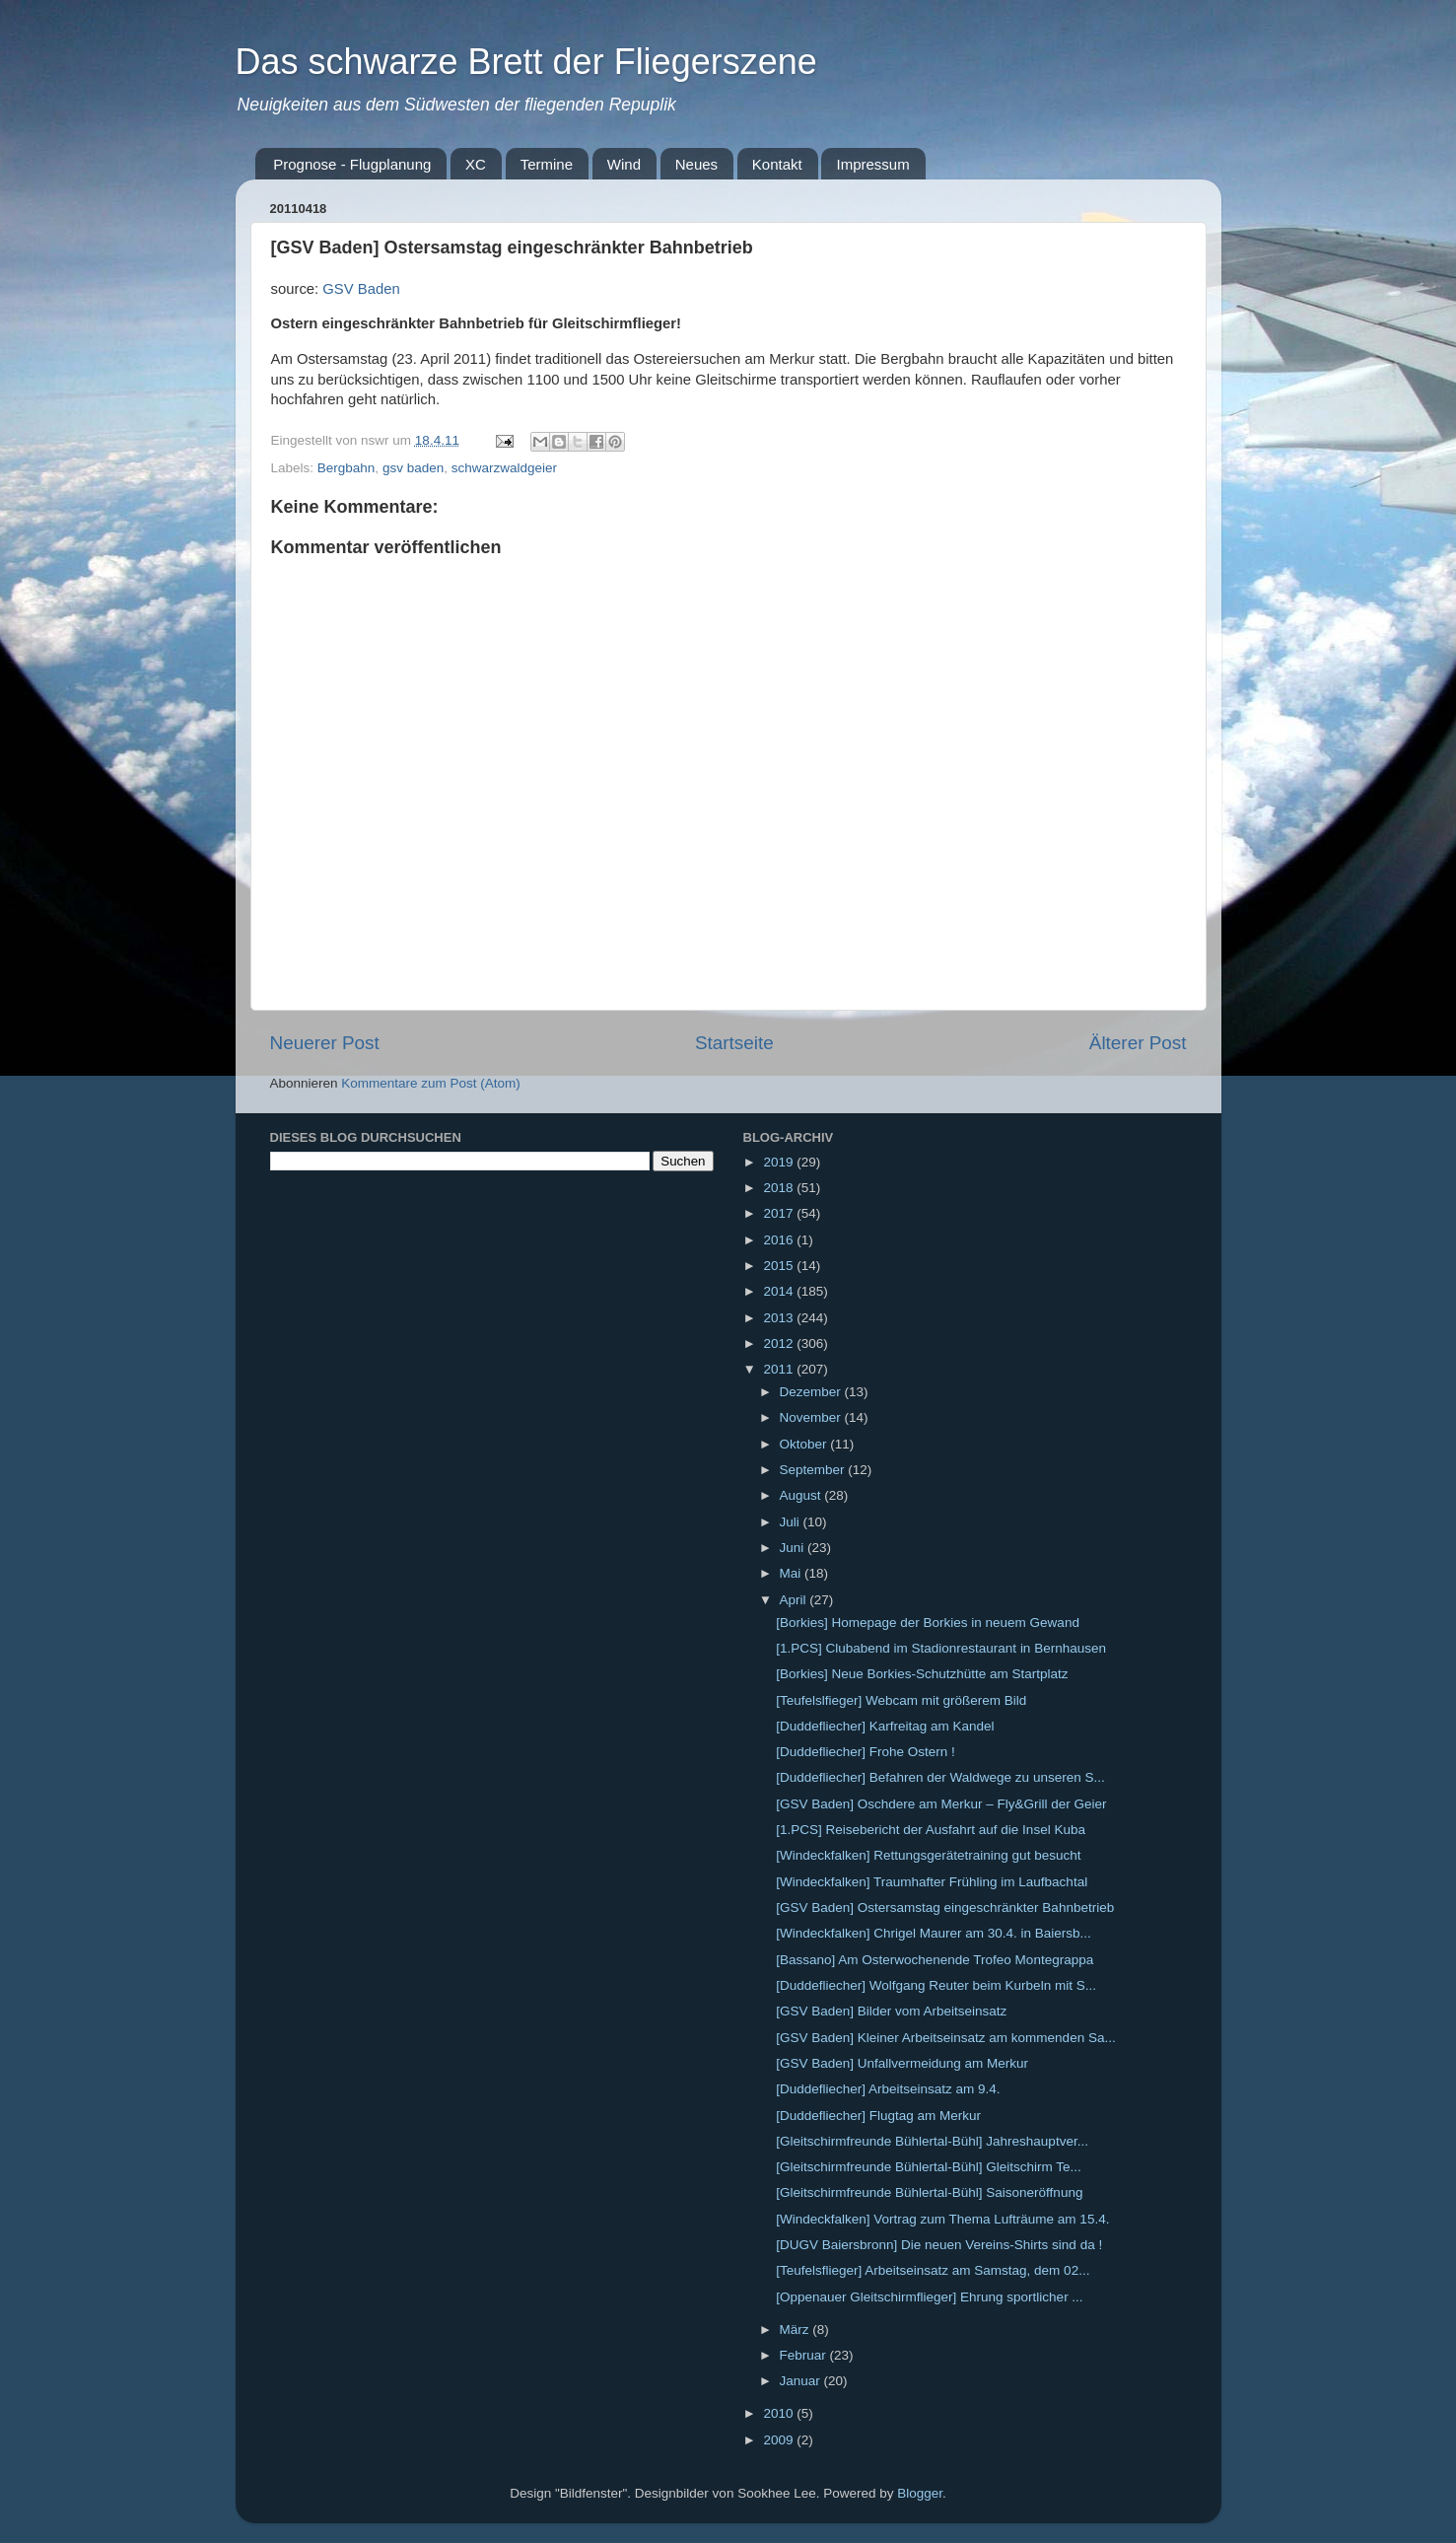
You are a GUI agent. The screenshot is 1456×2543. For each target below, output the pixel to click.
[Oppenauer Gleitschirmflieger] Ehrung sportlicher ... (929, 2297)
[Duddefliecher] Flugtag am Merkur (878, 2115)
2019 (780, 1162)
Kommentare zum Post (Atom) (430, 1083)
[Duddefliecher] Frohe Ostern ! (865, 1751)
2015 (780, 1265)
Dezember (812, 1391)
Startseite (734, 1042)
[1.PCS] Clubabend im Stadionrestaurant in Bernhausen (941, 1648)
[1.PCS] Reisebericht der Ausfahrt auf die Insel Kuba (930, 1829)
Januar (802, 2380)
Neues (696, 164)
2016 (780, 1240)
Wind (624, 164)
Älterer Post (1138, 1042)
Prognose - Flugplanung (352, 164)
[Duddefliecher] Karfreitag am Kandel (885, 1726)
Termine (546, 164)
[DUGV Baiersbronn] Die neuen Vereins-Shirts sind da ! (939, 2244)
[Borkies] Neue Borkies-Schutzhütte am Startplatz (922, 1673)
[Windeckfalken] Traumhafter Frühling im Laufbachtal (931, 1881)
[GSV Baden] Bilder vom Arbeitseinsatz (891, 2011)
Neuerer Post (325, 1042)
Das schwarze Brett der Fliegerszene (526, 61)
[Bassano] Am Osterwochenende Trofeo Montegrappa (934, 1959)
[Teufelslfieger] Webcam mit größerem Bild (901, 1700)
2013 (780, 1317)
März (796, 2329)
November (812, 1417)
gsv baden (413, 467)
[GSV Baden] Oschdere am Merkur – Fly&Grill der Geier (941, 1804)
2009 (780, 2440)
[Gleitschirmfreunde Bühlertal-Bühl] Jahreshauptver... (932, 2141)
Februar (805, 2355)
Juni (794, 1547)
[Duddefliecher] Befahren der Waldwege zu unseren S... (940, 1777)
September (814, 1469)
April (795, 1599)
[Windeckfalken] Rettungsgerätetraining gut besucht (928, 1855)
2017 (780, 1213)
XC (475, 164)
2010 (780, 2413)
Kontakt (777, 164)
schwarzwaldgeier (504, 467)
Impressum (872, 164)
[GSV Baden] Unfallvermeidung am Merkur (902, 2063)
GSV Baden (360, 289)
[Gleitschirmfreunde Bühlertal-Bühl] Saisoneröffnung (929, 2192)
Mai (792, 1573)
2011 (780, 1369)
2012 (780, 1343)
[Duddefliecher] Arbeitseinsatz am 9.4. (888, 2089)
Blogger (919, 2493)
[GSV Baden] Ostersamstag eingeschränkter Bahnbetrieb (945, 1907)
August (802, 1495)
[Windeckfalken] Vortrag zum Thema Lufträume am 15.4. (942, 2219)
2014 (780, 1291)
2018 (780, 1187)
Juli (791, 1522)
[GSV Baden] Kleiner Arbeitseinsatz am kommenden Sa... (945, 2037)
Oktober (805, 1444)
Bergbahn (346, 467)
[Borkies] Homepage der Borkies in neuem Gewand (927, 1622)
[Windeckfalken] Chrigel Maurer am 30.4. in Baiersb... (933, 1933)
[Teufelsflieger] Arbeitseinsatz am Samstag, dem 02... (932, 2270)
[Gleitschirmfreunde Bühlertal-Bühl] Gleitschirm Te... (928, 2166)
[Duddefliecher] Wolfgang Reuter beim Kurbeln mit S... (936, 1985)
